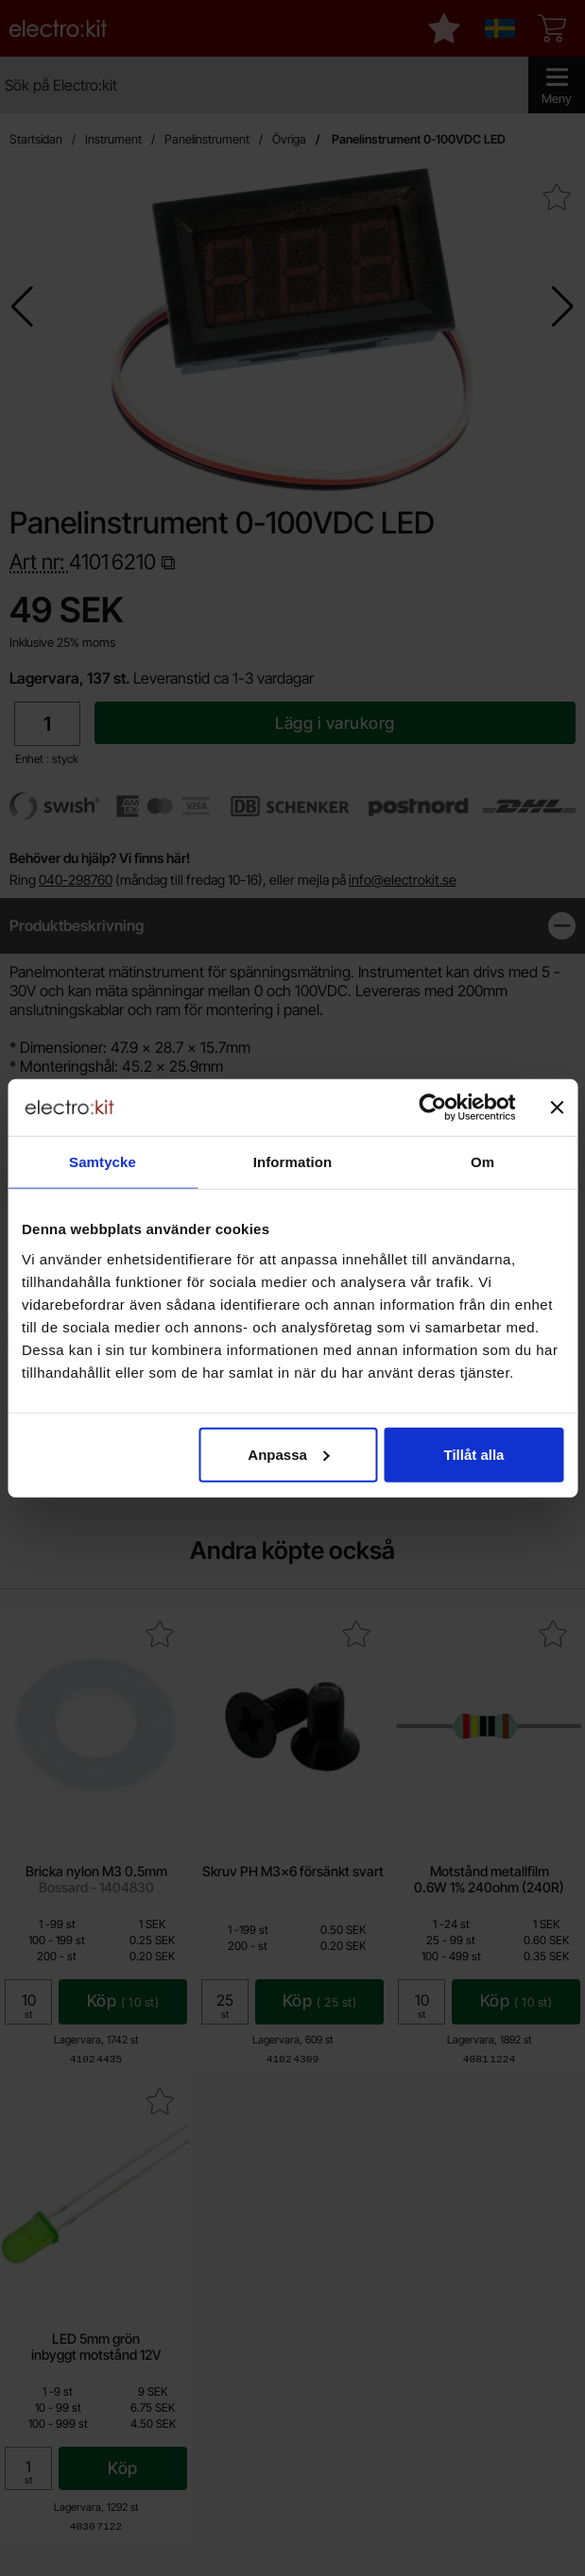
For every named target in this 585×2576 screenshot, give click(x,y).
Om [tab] (482, 1162)
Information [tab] (293, 1162)
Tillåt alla (474, 1454)
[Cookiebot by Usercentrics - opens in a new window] (432, 1107)
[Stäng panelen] (556, 1107)
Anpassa (289, 1454)
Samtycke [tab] (102, 1162)
